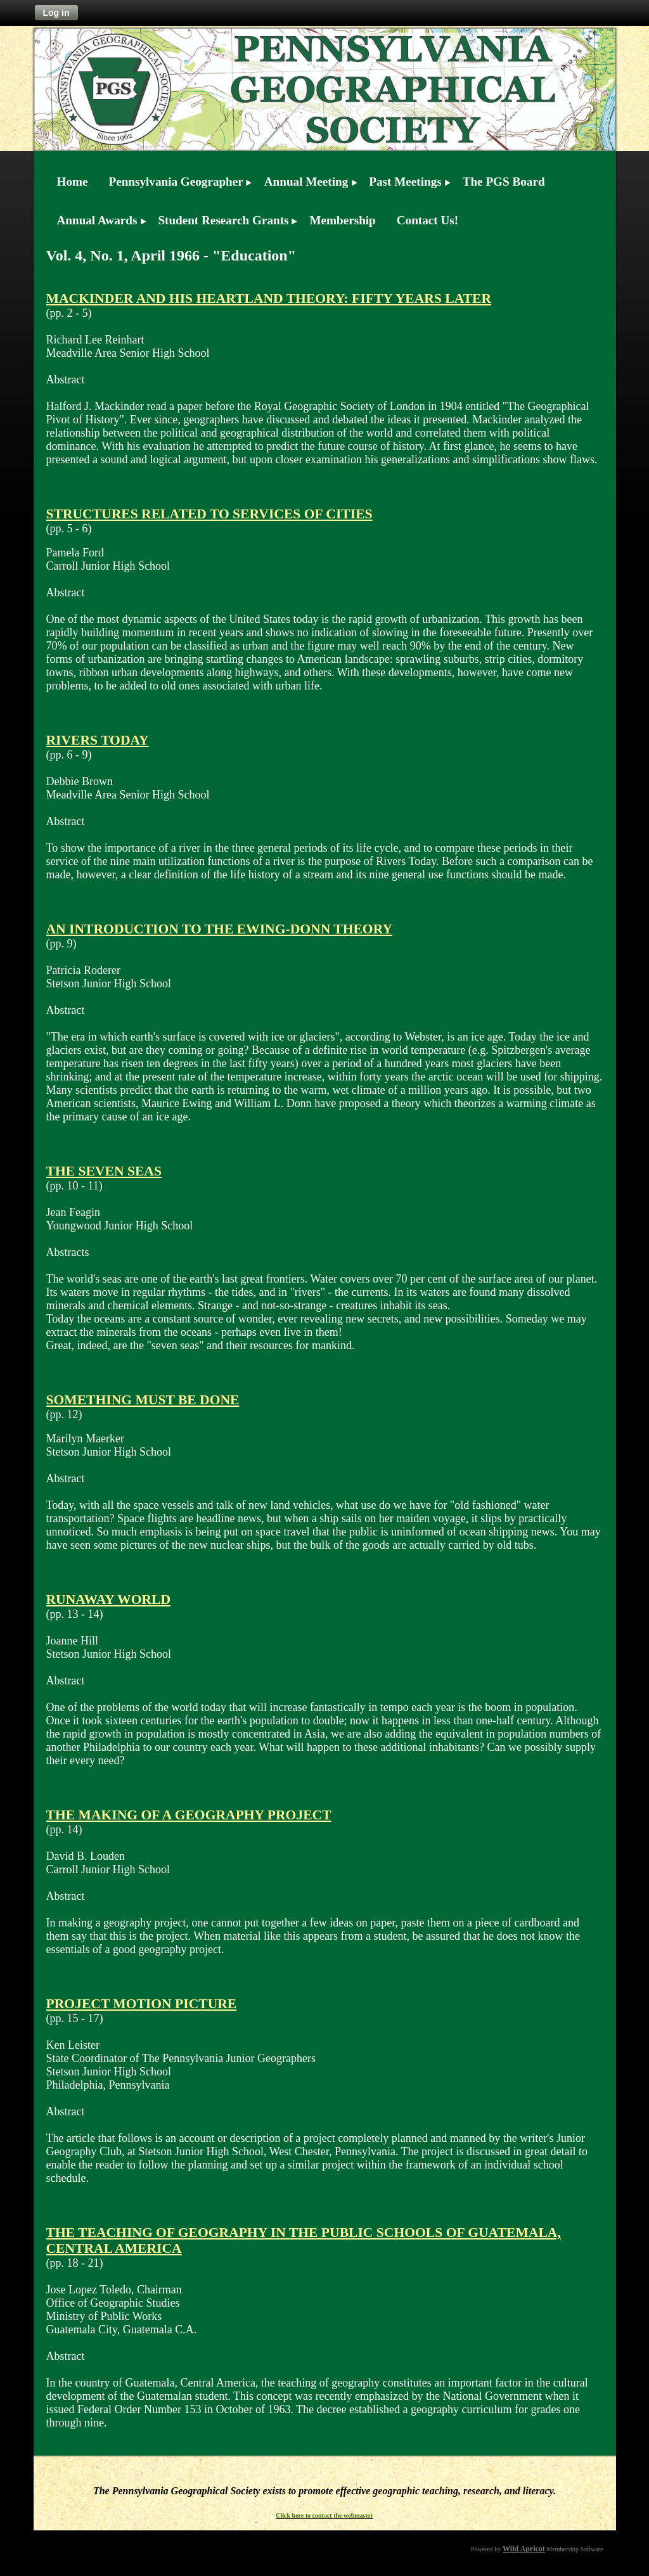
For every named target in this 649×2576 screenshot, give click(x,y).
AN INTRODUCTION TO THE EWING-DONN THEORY (219, 929)
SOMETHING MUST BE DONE (143, 1399)
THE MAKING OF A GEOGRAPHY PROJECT (188, 1815)
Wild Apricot (524, 2548)
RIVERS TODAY (97, 740)
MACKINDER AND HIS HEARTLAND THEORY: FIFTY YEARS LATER (269, 298)
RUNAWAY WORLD (108, 1599)
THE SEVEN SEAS (104, 1171)
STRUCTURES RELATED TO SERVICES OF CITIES (209, 514)
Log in (56, 13)
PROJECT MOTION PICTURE (141, 2003)
